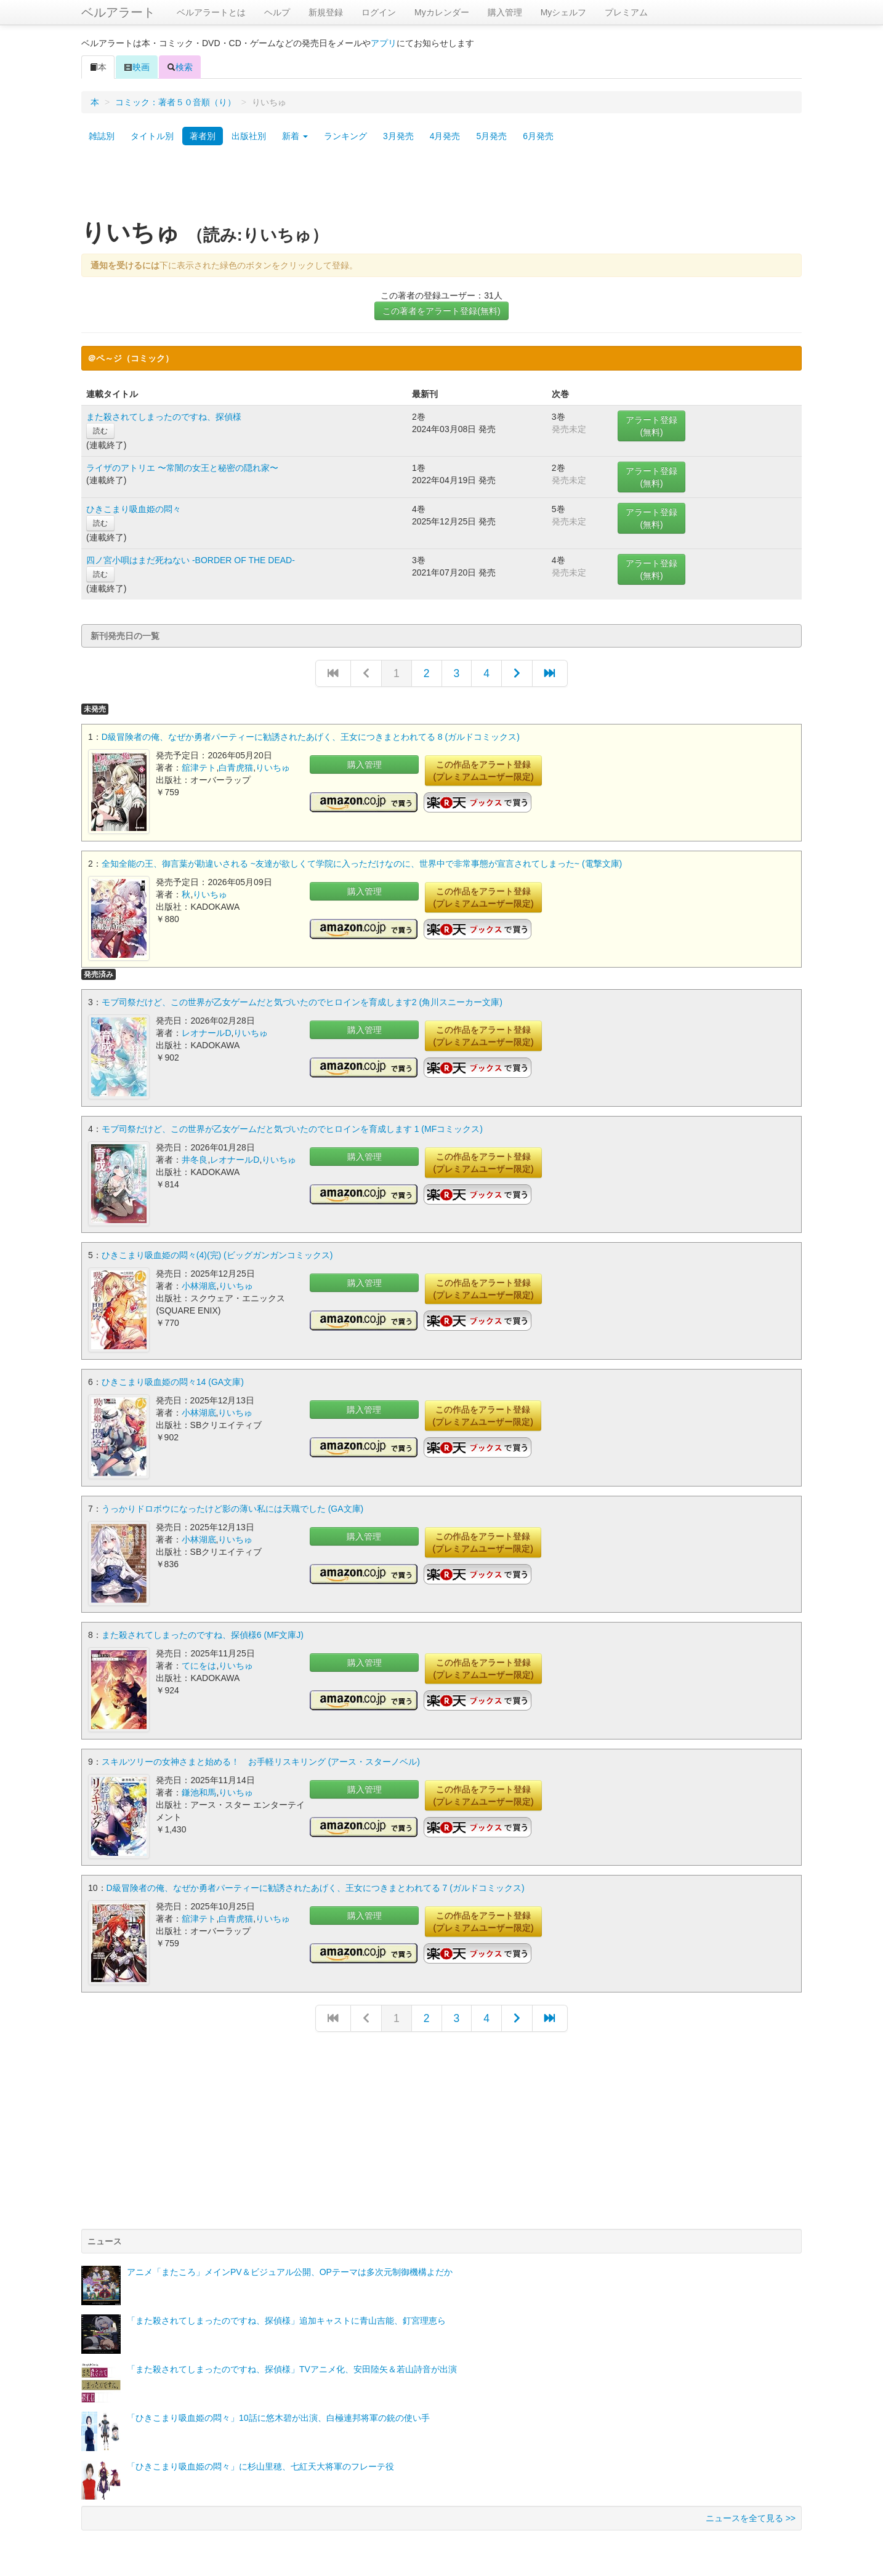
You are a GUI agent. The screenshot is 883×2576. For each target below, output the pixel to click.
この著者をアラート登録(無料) (441, 311)
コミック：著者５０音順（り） (175, 102)
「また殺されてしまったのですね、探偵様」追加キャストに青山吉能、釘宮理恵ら (286, 2317)
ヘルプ (277, 12)
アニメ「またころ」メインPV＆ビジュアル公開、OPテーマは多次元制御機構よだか (290, 2268)
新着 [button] (295, 136)
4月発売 (445, 136)
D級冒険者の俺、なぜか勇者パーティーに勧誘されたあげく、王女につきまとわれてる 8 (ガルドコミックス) (311, 737)
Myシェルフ (564, 12)
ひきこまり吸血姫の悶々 (133, 509)
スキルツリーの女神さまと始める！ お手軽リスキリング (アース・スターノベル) (261, 1758)
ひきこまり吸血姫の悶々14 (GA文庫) (173, 1380)
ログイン (378, 12)
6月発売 (538, 136)
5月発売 (491, 136)
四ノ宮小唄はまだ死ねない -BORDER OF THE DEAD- (190, 560)
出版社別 (249, 136)
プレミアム (626, 12)
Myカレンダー (441, 12)
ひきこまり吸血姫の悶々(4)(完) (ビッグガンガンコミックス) (217, 1254)
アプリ (384, 43)
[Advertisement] (441, 186)
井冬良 (195, 1158)
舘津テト (199, 767)
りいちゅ (273, 767)
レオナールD (206, 1032)
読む (100, 431)
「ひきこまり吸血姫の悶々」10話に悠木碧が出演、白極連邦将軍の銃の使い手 (278, 2414)
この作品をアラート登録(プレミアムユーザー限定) (483, 771)
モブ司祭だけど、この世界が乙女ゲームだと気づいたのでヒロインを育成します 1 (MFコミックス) (292, 1128)
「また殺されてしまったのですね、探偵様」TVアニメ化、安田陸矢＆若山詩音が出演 (292, 2365)
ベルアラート (118, 12)
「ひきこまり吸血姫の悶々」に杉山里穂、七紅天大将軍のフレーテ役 (260, 2463)
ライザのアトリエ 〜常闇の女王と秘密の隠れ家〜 (182, 468)
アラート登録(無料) (651, 426)
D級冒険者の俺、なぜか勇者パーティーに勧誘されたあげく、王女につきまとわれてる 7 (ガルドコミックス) (316, 1885)
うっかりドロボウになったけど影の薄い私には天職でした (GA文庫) (232, 1506)
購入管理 (505, 12)
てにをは (199, 1663)
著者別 (203, 136)
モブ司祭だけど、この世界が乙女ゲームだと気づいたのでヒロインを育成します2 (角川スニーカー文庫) (302, 1001)
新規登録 (325, 12)
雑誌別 (102, 136)
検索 (180, 67)
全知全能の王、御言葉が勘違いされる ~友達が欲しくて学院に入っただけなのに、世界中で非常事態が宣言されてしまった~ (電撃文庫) (362, 863)
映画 (137, 67)
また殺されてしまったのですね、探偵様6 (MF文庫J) (203, 1632)
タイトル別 (152, 136)
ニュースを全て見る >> (751, 2514)
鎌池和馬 (199, 1789)
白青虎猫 (236, 767)
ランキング (345, 136)
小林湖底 (199, 1285)
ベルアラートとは (211, 12)
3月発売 (398, 136)
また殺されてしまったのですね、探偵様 (163, 417)
